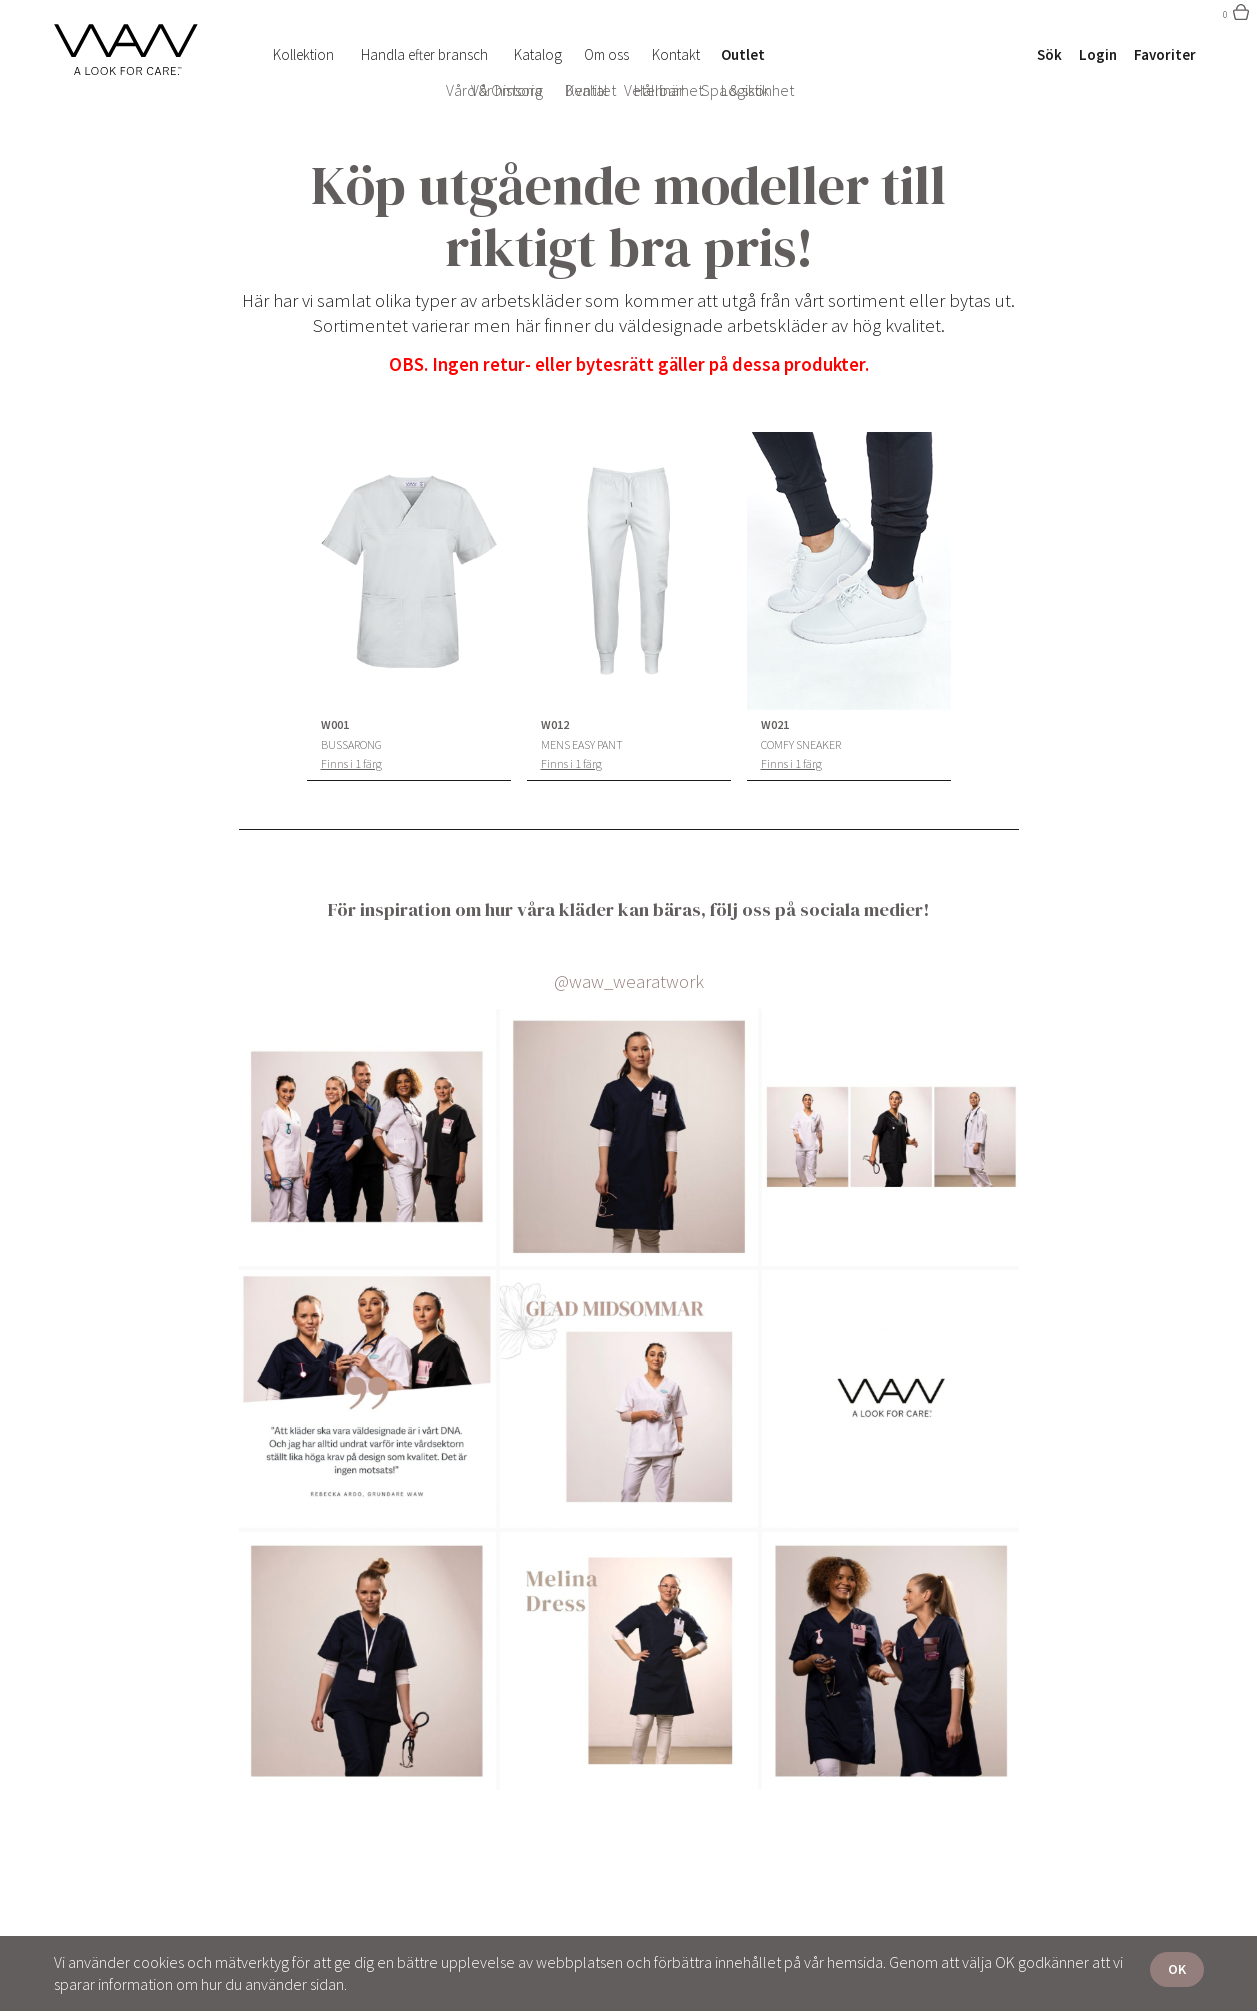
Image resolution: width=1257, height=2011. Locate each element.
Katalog (538, 54)
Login (1098, 54)
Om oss (606, 54)
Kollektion (303, 54)
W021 (775, 725)
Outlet (743, 54)
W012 (555, 725)
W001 (335, 725)
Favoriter (1165, 54)
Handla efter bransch (424, 54)
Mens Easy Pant (582, 745)
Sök (1049, 54)
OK (1177, 1969)
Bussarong (351, 745)
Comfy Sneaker (801, 745)
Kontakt (676, 54)
